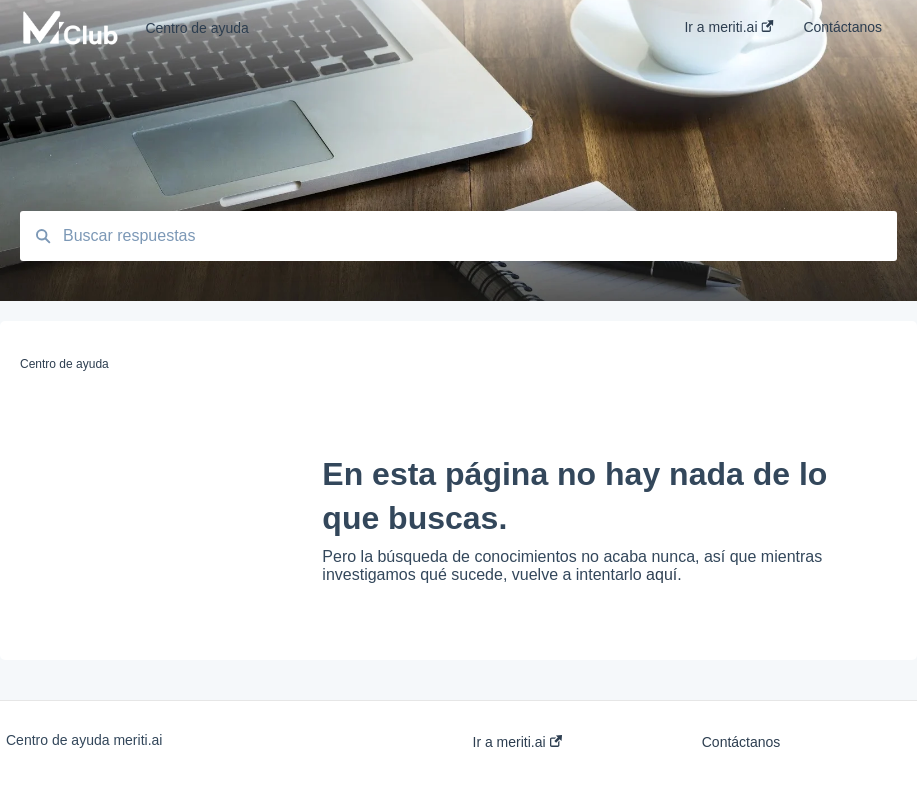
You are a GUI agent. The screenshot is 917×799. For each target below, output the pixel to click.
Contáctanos (741, 742)
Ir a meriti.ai (517, 742)
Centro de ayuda (197, 28)
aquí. (664, 574)
